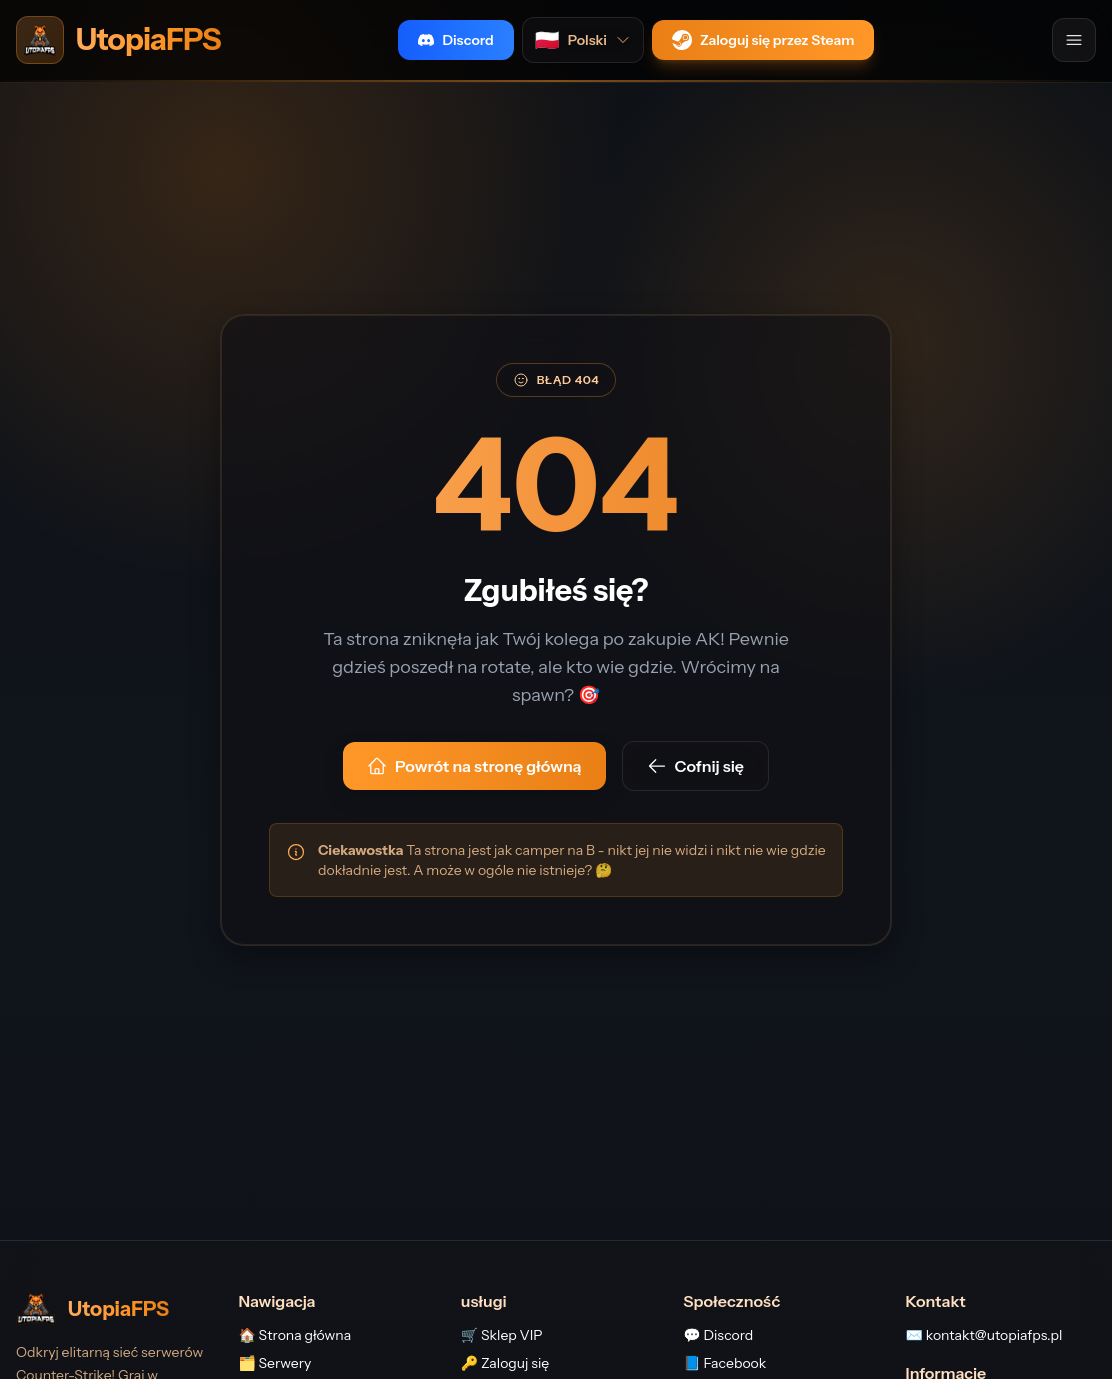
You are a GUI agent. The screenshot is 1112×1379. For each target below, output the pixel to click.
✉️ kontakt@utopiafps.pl (984, 1335)
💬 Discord (718, 1335)
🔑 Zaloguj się (505, 1363)
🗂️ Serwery (274, 1363)
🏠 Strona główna (294, 1335)
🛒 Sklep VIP (502, 1335)
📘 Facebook (724, 1363)
